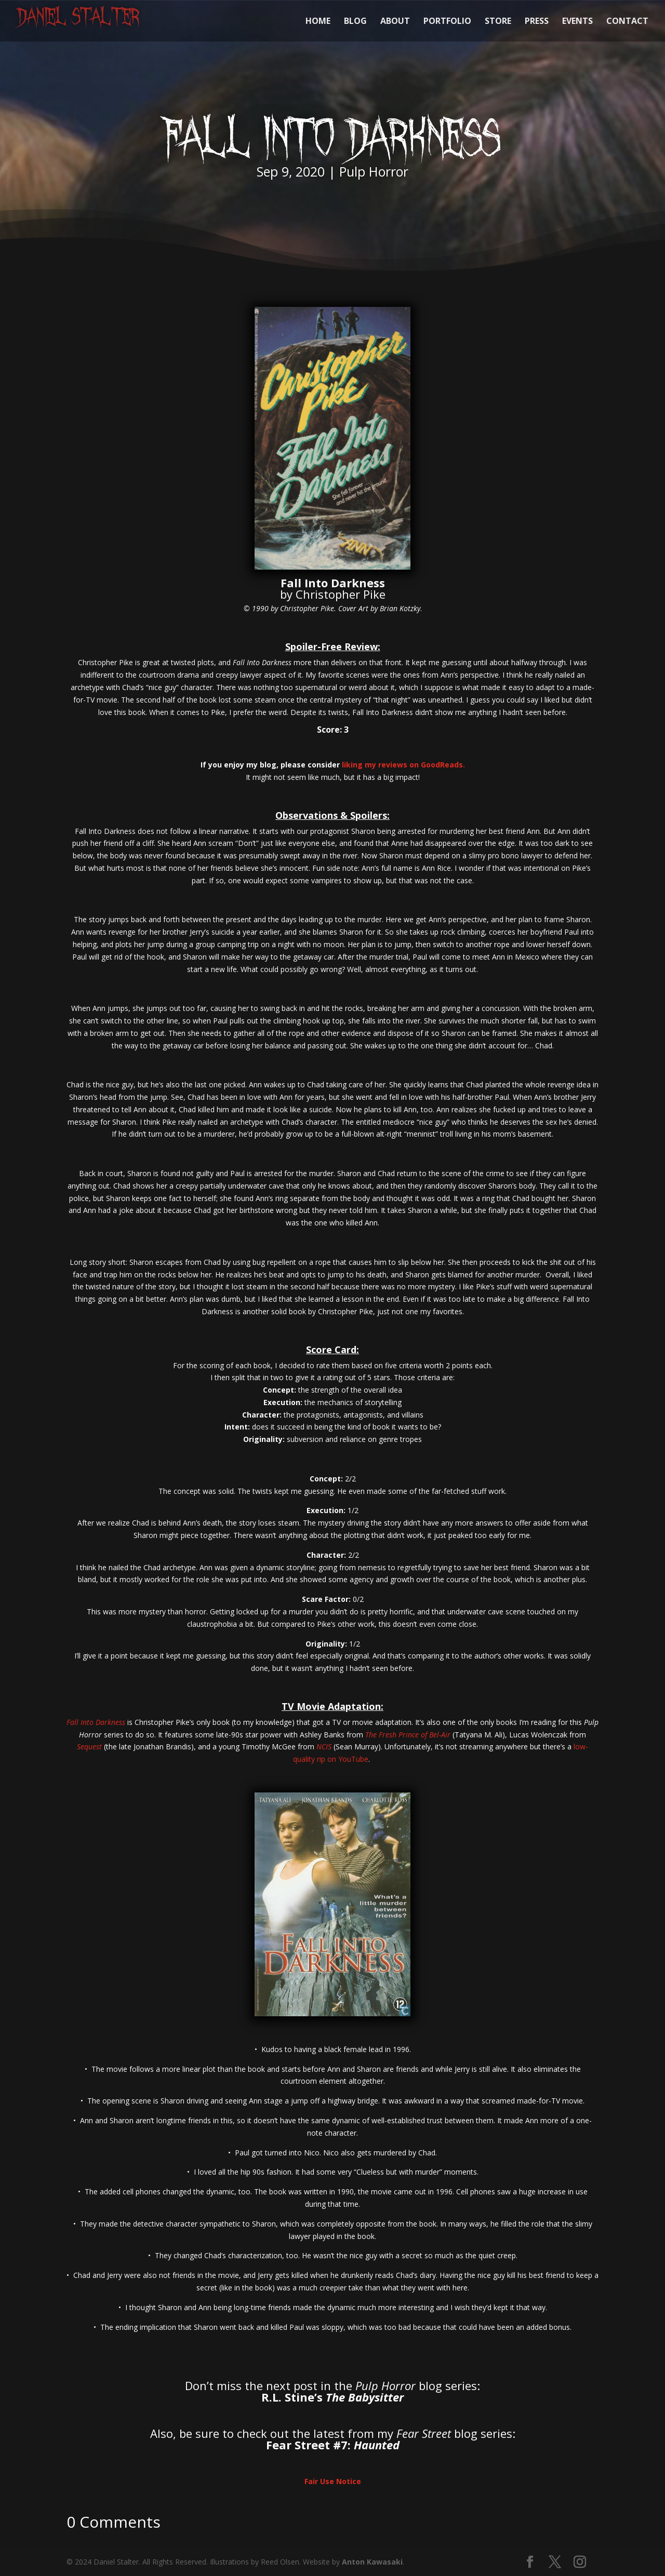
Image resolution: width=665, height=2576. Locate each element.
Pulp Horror (373, 171)
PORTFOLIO (447, 21)
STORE (498, 21)
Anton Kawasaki (372, 2562)
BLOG (355, 21)
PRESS (537, 21)
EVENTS (577, 21)
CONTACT (627, 21)
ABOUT (395, 21)
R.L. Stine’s (332, 2397)
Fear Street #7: (333, 2444)
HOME (317, 21)
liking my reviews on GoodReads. (403, 765)
